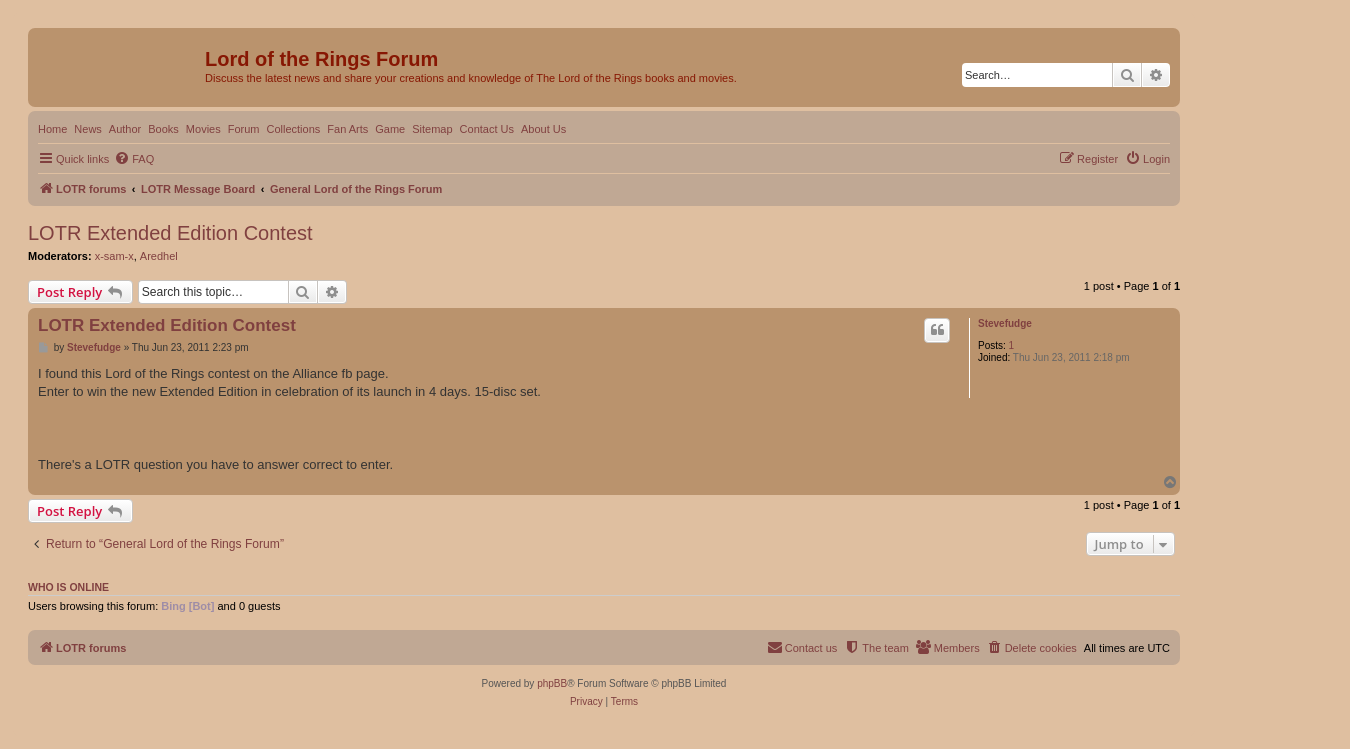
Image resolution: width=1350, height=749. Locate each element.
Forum (244, 129)
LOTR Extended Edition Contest (170, 233)
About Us (543, 129)
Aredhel (159, 256)
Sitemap (432, 129)
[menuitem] (134, 159)
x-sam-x (114, 256)
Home (52, 129)
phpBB (552, 683)
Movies (203, 129)
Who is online (68, 587)
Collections (293, 129)
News (88, 129)
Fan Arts (347, 129)
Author (125, 129)
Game (390, 129)
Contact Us (487, 129)
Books (163, 129)
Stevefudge (1005, 323)
